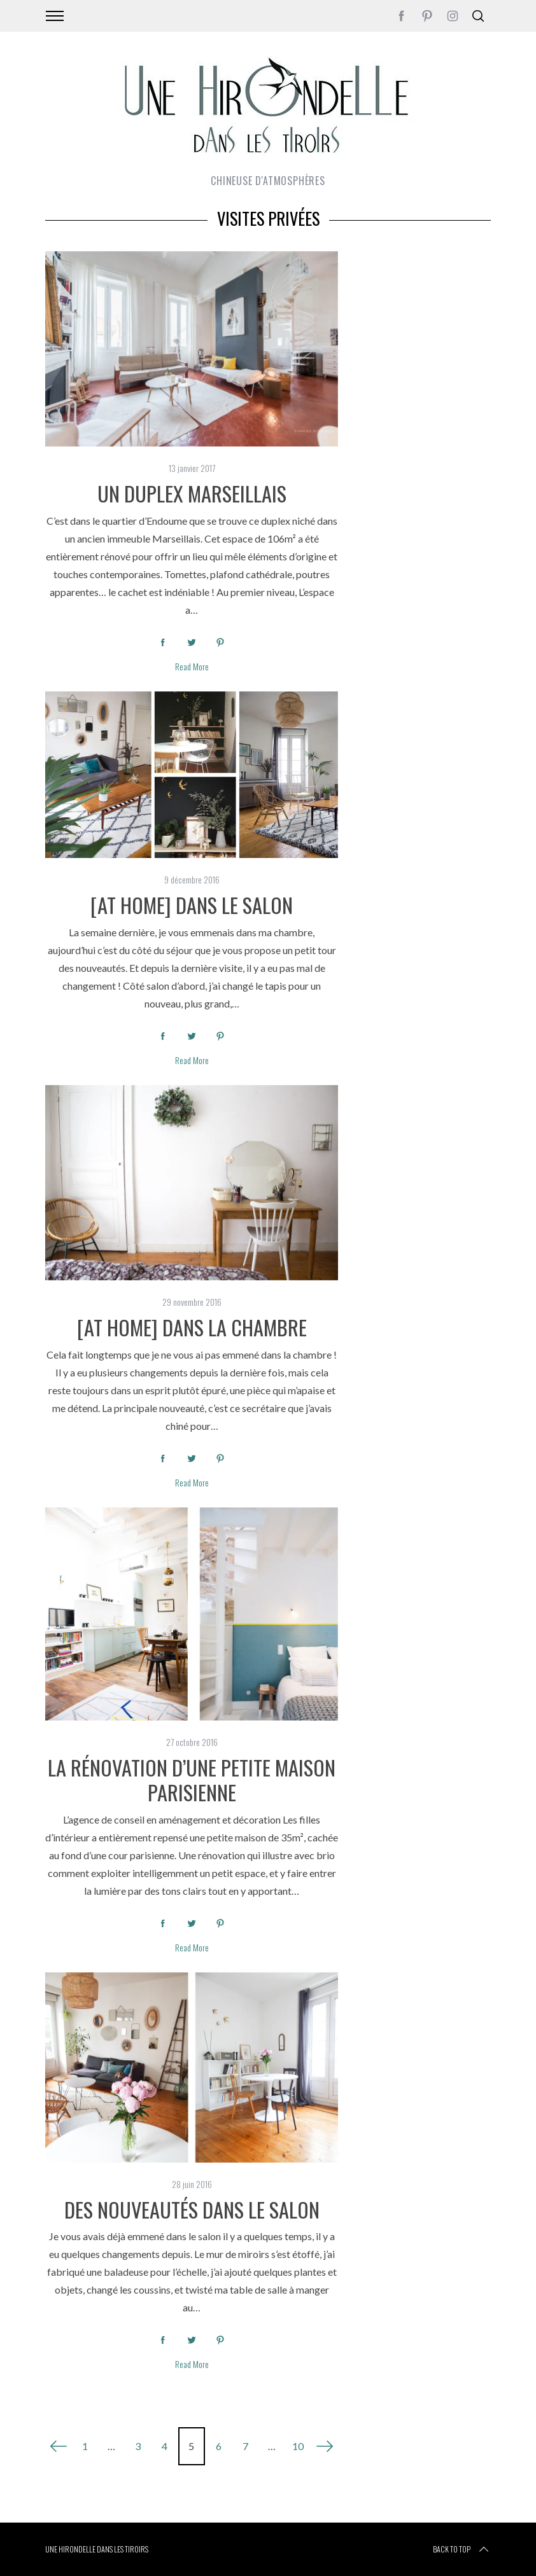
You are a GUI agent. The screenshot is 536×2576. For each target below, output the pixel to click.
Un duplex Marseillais (191, 493)
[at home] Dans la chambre (192, 1327)
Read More (192, 666)
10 (298, 2446)
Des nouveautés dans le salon (192, 2209)
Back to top (462, 2549)
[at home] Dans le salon (191, 904)
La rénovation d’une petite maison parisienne (191, 1779)
